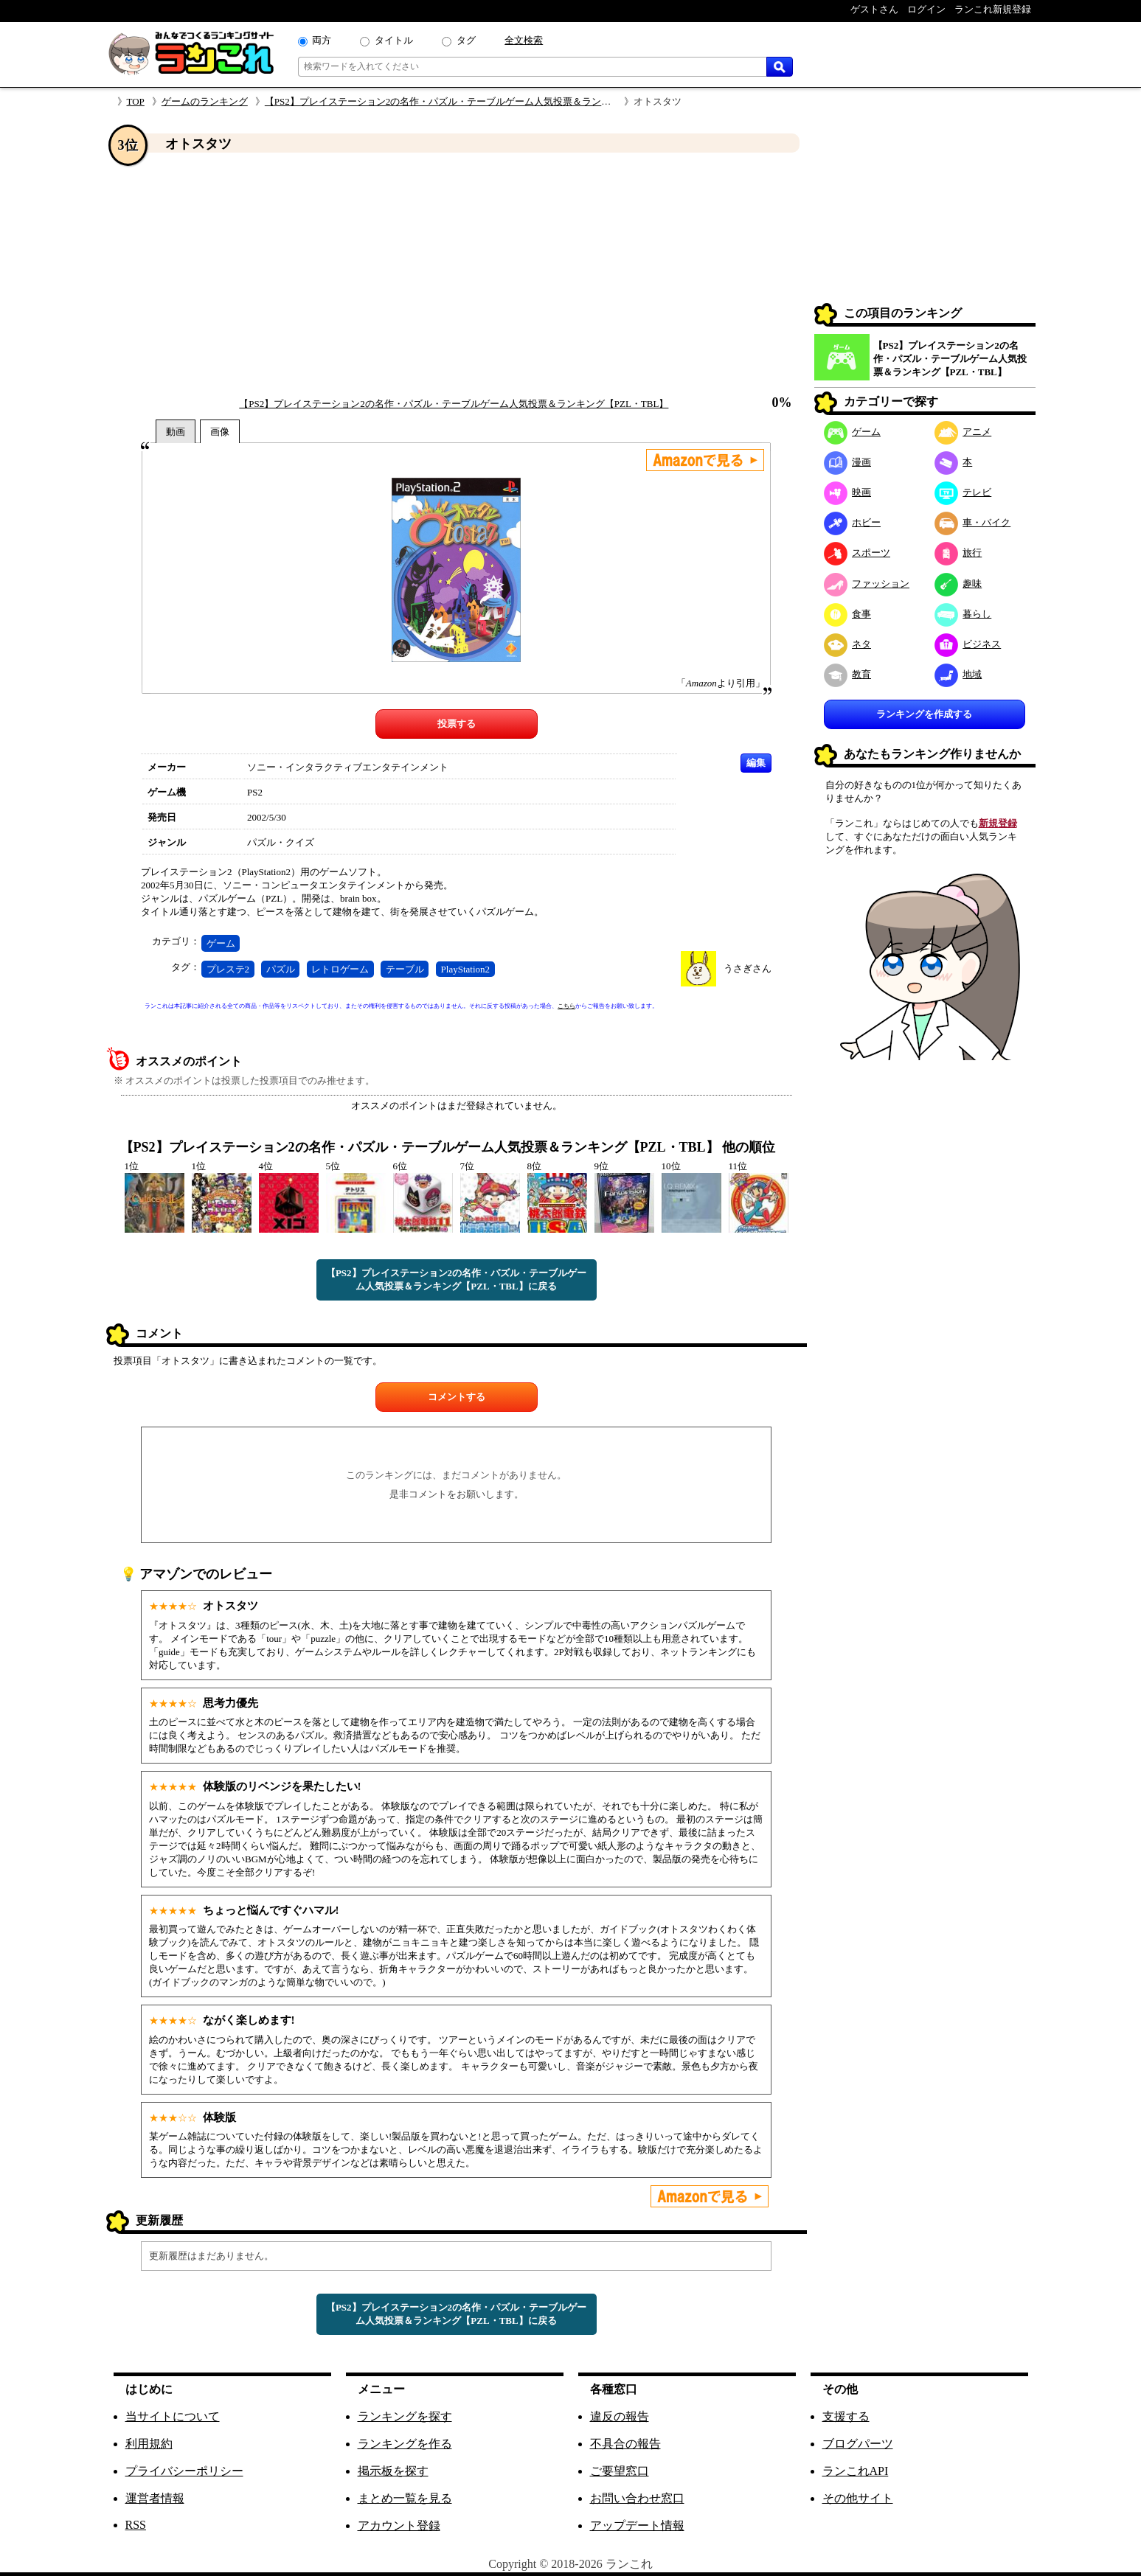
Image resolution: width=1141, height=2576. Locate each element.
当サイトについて (172, 2416)
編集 (756, 762)
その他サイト (857, 2498)
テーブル (405, 969)
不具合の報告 (625, 2443)
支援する (846, 2416)
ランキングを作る (405, 2443)
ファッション (867, 583)
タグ (466, 40)
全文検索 (523, 40)
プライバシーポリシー (184, 2471)
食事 (848, 613)
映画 (848, 492)
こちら (566, 1006)
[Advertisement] (457, 275)
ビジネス (968, 644)
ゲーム (221, 943)
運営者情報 (154, 2498)
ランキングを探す (405, 2416)
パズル (280, 969)
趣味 (958, 583)
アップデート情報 (637, 2525)
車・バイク (972, 522)
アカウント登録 (399, 2525)
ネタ (848, 644)
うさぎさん (747, 968)
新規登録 (998, 823)
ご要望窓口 (619, 2471)
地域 (958, 674)
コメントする (456, 1396)
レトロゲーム (340, 969)
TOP (136, 101)
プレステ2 (228, 969)
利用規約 (149, 2443)
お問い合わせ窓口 (637, 2498)
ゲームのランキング (205, 101)
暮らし (963, 613)
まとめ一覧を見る (405, 2498)
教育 (848, 674)
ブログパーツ (857, 2443)
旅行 (958, 552)
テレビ (963, 492)
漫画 (848, 461)
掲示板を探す (393, 2471)
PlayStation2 (465, 969)
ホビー (852, 522)
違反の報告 (619, 2416)
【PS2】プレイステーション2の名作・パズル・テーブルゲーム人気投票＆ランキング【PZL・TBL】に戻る (456, 1279)
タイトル (394, 40)
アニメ (963, 431)
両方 (321, 40)
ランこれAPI (855, 2471)
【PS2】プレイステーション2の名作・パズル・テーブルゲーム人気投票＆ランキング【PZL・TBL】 (479, 101)
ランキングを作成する (924, 714)
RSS (135, 2524)
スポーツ (857, 552)
